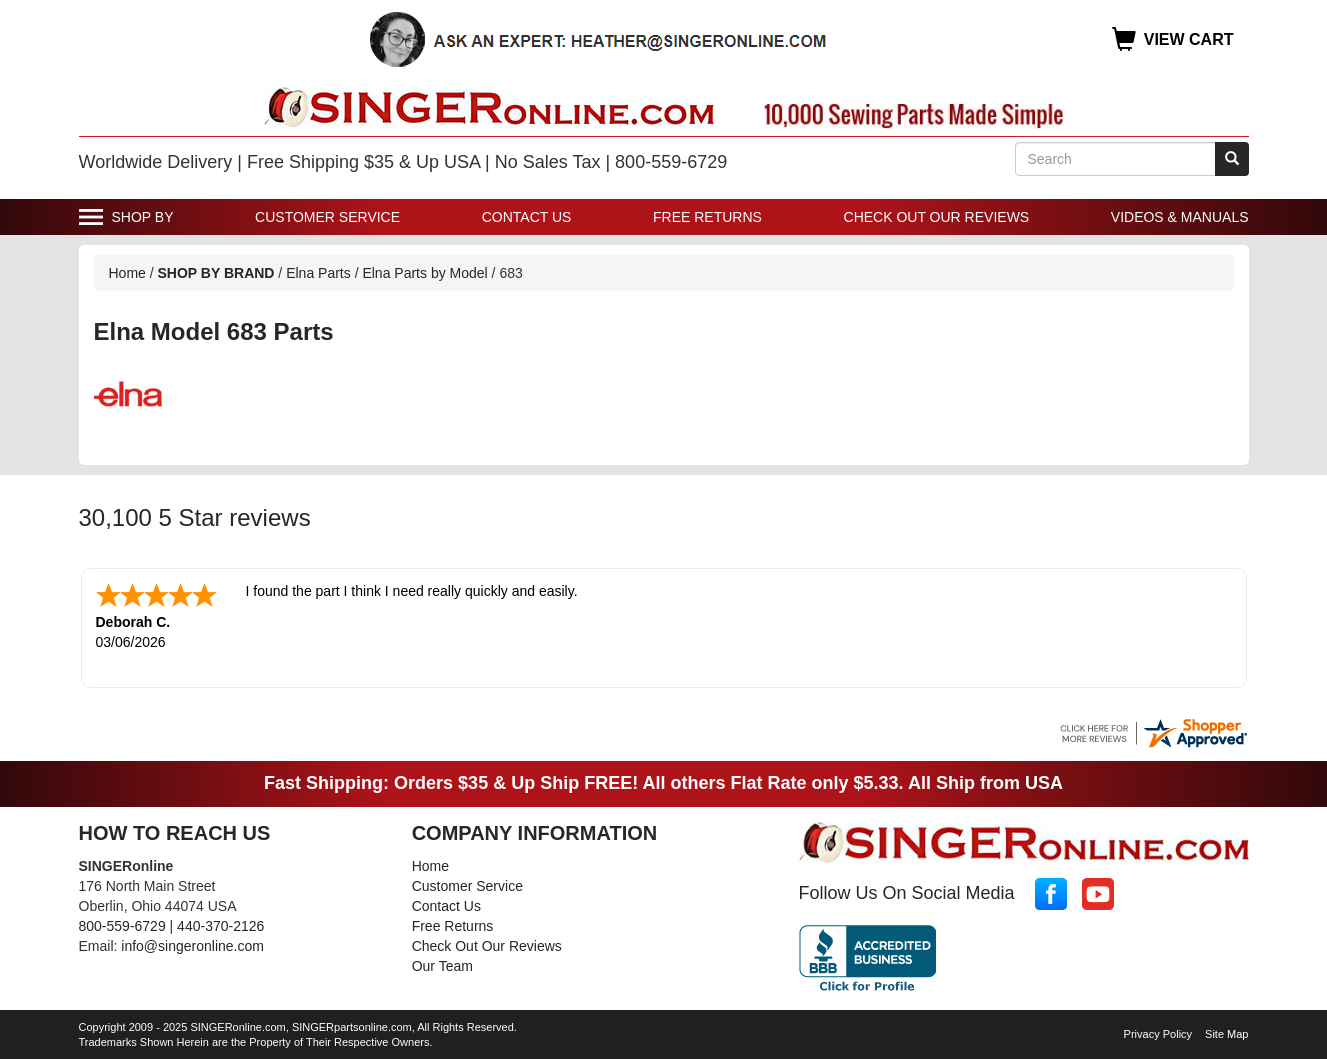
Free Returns (707, 217)
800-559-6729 (122, 924)
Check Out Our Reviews (937, 217)
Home (127, 273)
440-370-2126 (220, 924)
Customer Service (327, 217)
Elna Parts (318, 273)
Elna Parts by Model (424, 273)
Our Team (442, 964)
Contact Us (527, 217)
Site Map (1226, 1032)
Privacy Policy (1158, 1032)
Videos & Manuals (1180, 217)
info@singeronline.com (192, 944)
